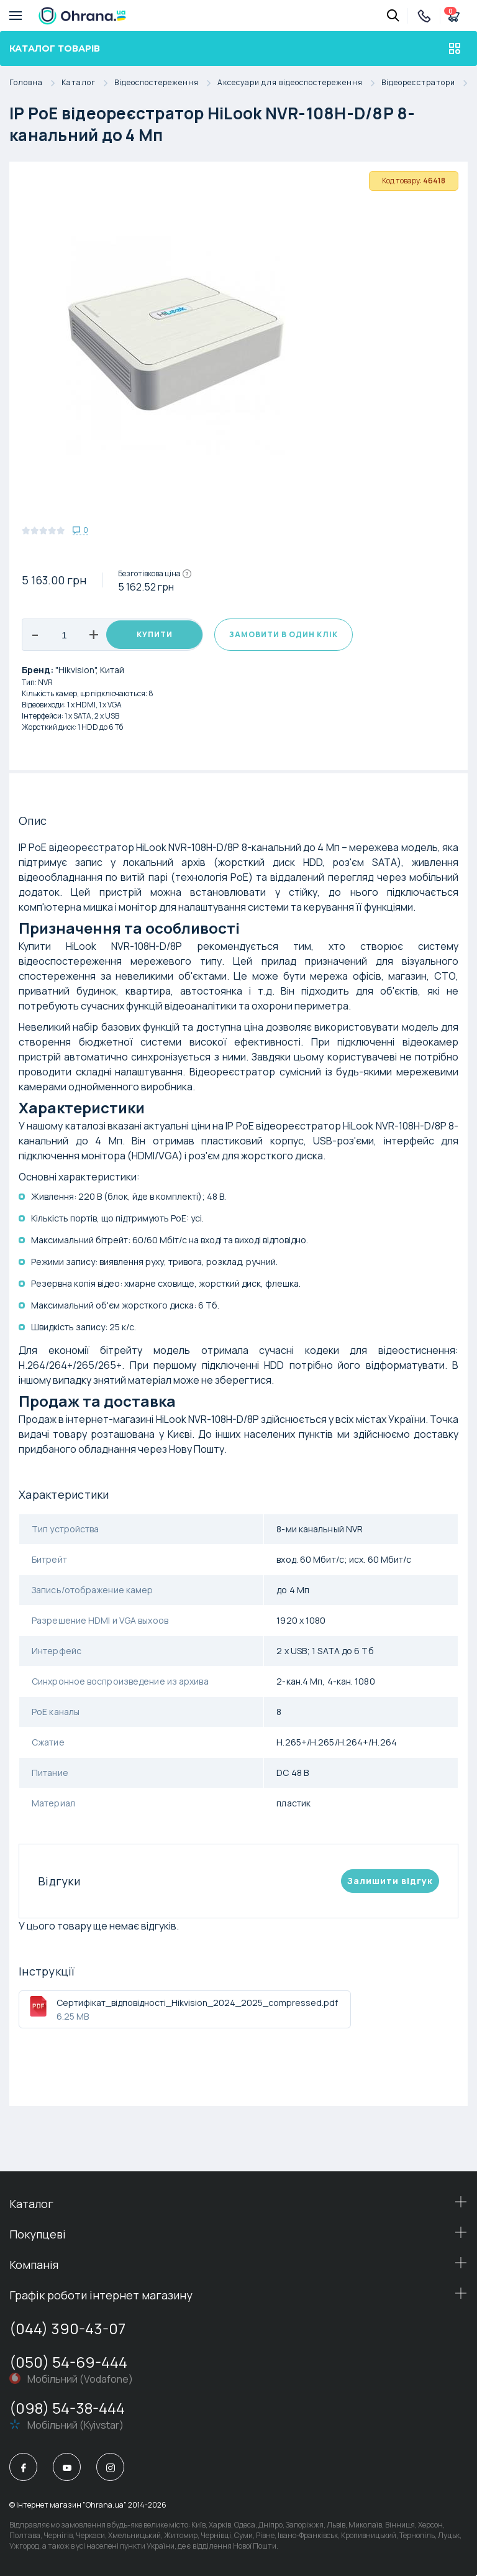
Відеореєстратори (427, 83)
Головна (35, 83)
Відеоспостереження (165, 83)
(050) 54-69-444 (68, 2362)
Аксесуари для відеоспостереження (299, 83)
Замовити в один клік (283, 634)
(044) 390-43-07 (67, 2328)
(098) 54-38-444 (67, 2408)
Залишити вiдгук (390, 1881)
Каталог (87, 83)
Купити (155, 634)
